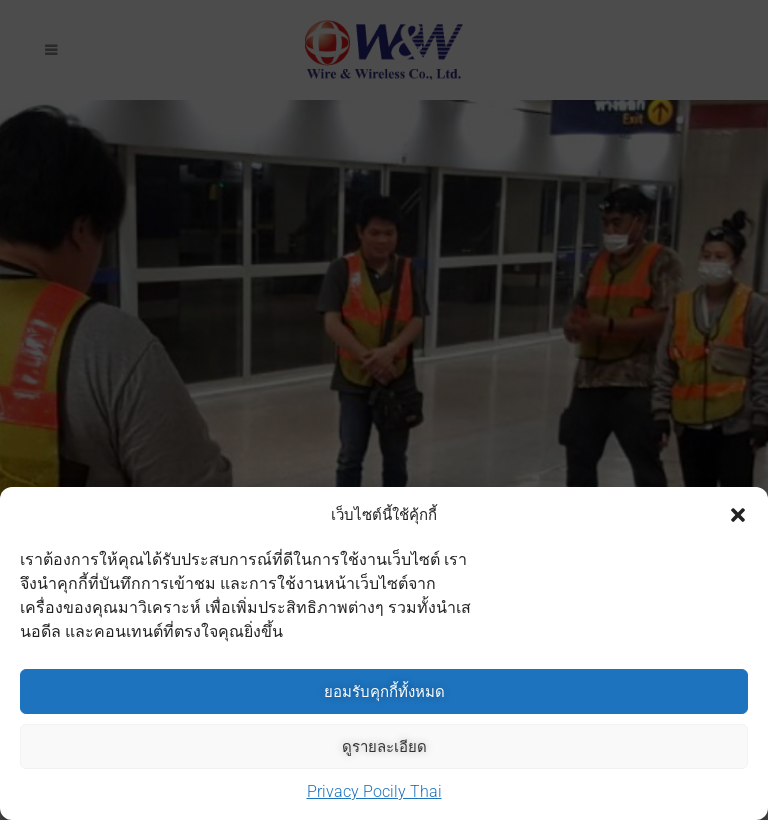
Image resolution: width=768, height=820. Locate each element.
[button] (738, 515)
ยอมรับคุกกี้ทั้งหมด (384, 691)
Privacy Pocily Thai (374, 791)
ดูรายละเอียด (384, 746)
